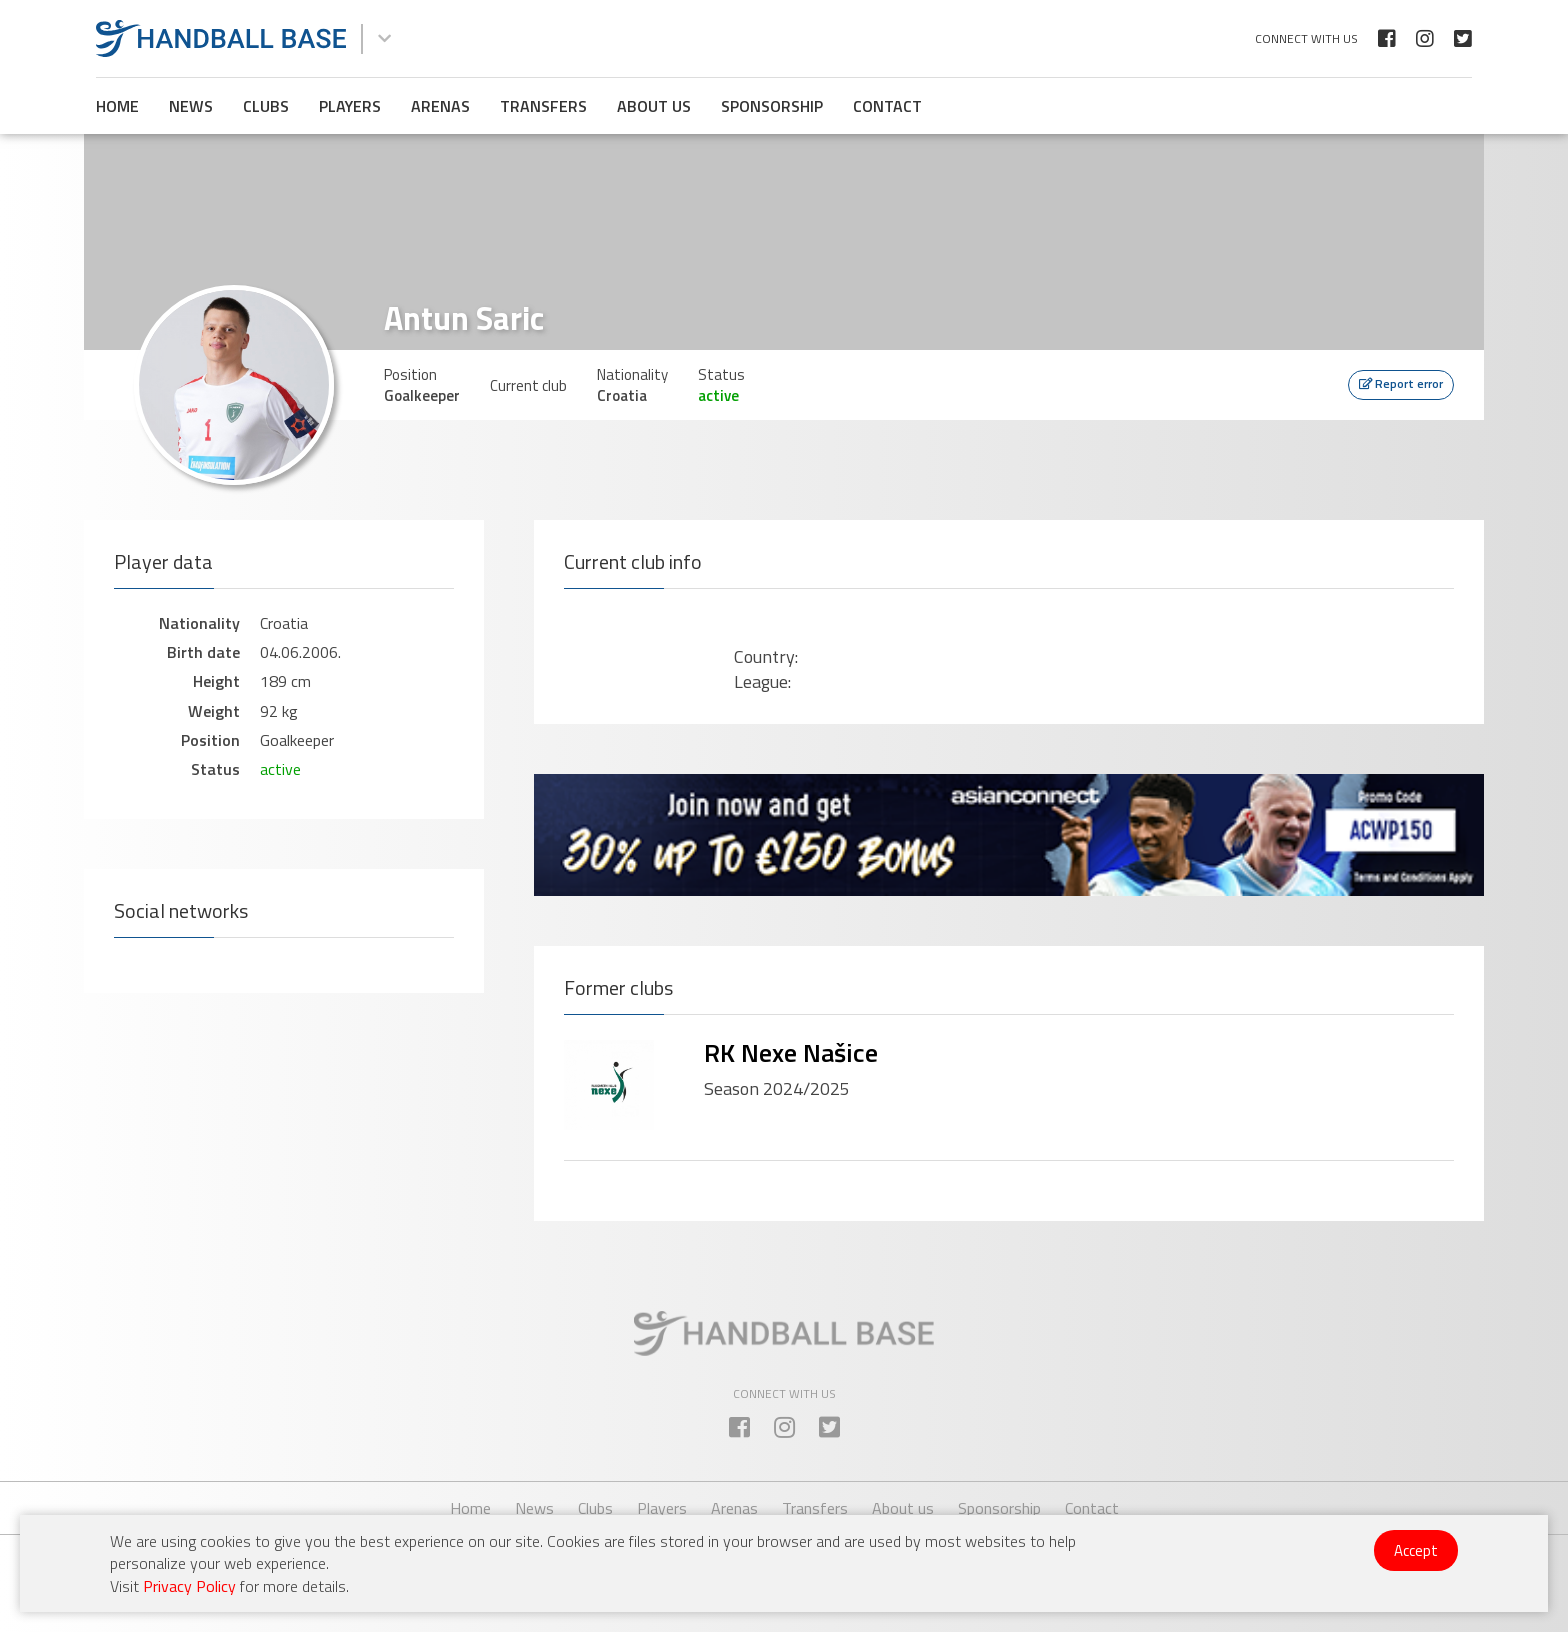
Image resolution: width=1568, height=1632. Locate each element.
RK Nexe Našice (791, 1052)
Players (350, 106)
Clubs (266, 106)
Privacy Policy (189, 1586)
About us (654, 106)
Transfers (543, 106)
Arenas (440, 106)
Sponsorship (772, 106)
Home (117, 106)
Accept (1416, 1550)
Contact (887, 106)
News (191, 106)
